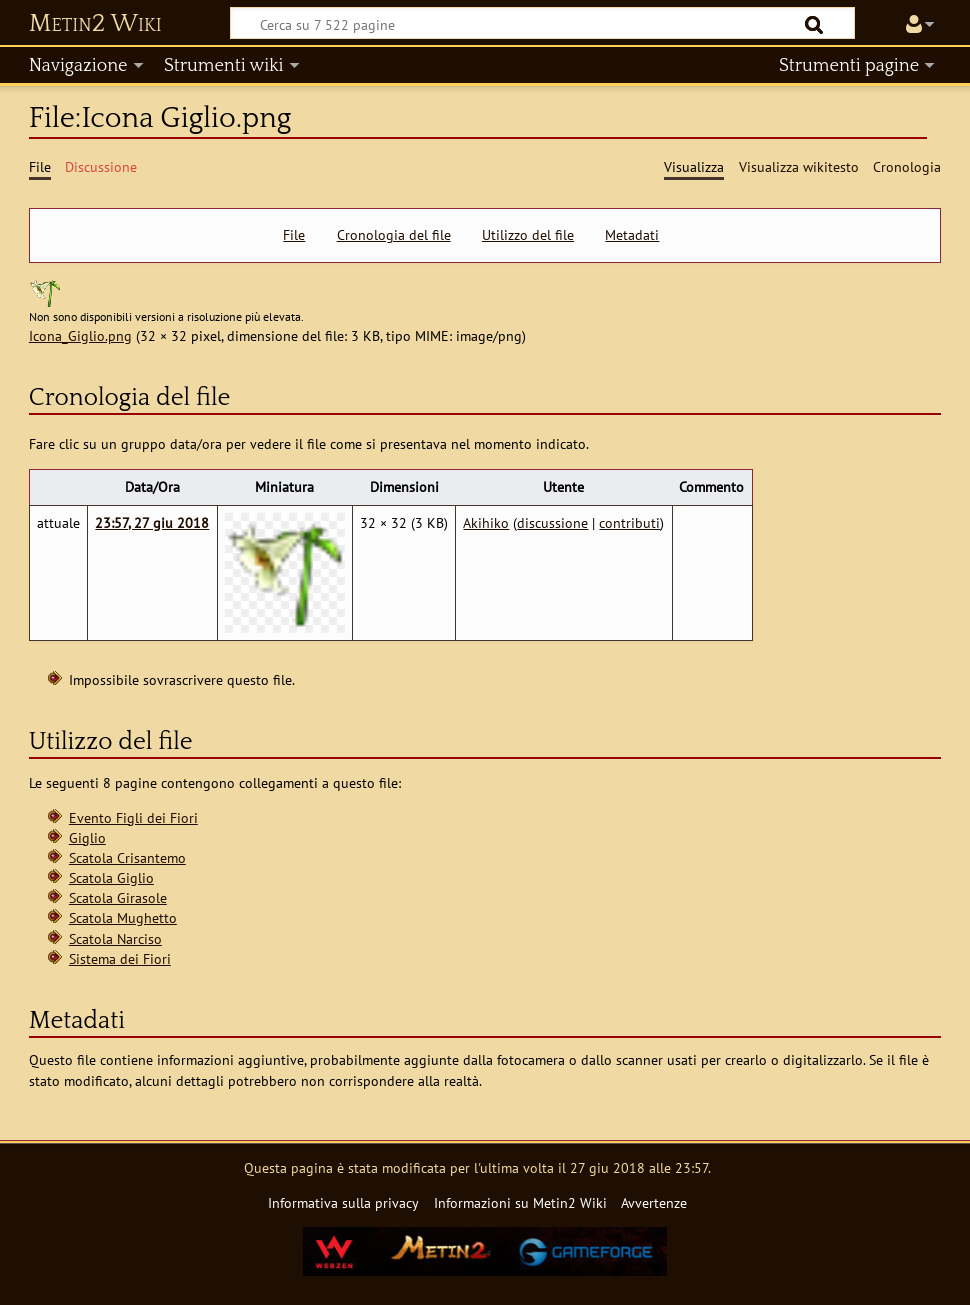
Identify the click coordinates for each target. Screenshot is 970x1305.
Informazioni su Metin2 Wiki (520, 1202)
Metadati (632, 235)
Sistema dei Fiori (120, 958)
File (294, 235)
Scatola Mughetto (123, 917)
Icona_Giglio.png (80, 335)
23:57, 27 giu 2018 (152, 522)
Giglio (87, 837)
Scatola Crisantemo (127, 857)
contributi (629, 522)
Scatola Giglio (111, 877)
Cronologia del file (394, 235)
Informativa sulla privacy (343, 1202)
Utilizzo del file (528, 235)
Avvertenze (654, 1202)
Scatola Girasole (118, 897)
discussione (552, 522)
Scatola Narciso (115, 938)
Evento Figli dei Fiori (133, 817)
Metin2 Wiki (95, 24)
